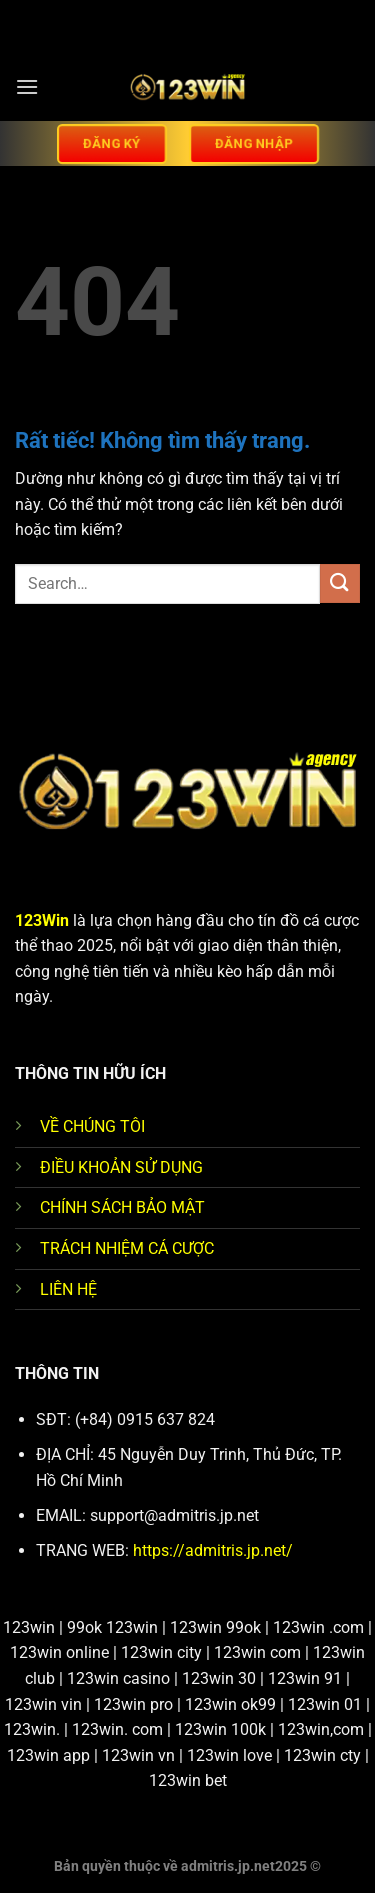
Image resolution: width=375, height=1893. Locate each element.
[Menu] (27, 86)
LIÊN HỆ (68, 1289)
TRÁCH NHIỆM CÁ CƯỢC (127, 1248)
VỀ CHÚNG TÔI (92, 1126)
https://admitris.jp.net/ (213, 1550)
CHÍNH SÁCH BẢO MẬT (122, 1207)
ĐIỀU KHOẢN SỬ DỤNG (121, 1167)
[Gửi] (340, 583)
